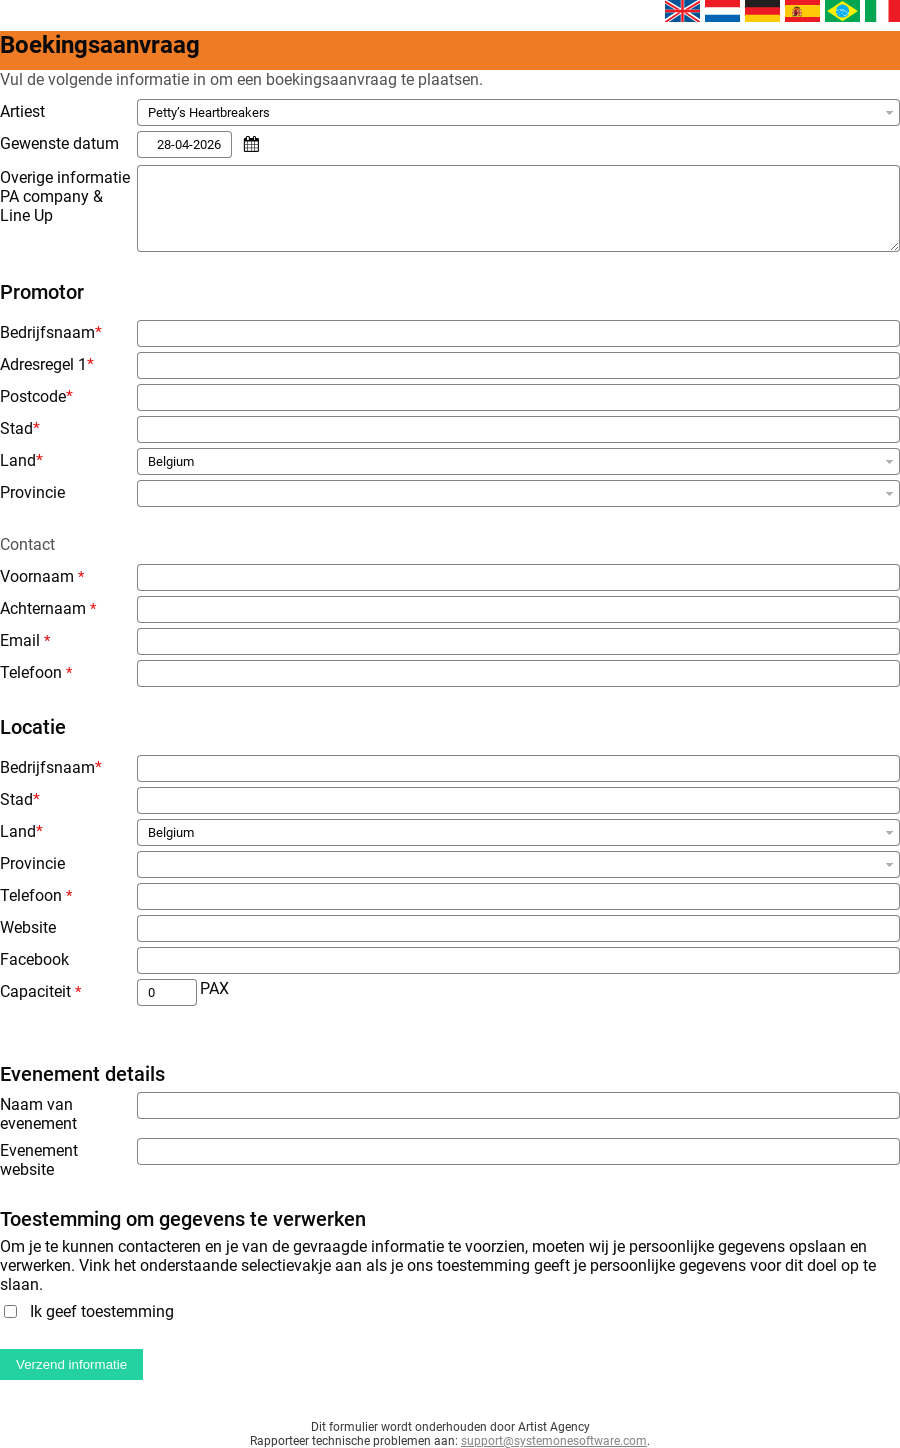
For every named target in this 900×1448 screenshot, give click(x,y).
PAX (214, 988)
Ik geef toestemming (102, 1311)
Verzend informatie (71, 1364)
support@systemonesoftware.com (554, 1441)
